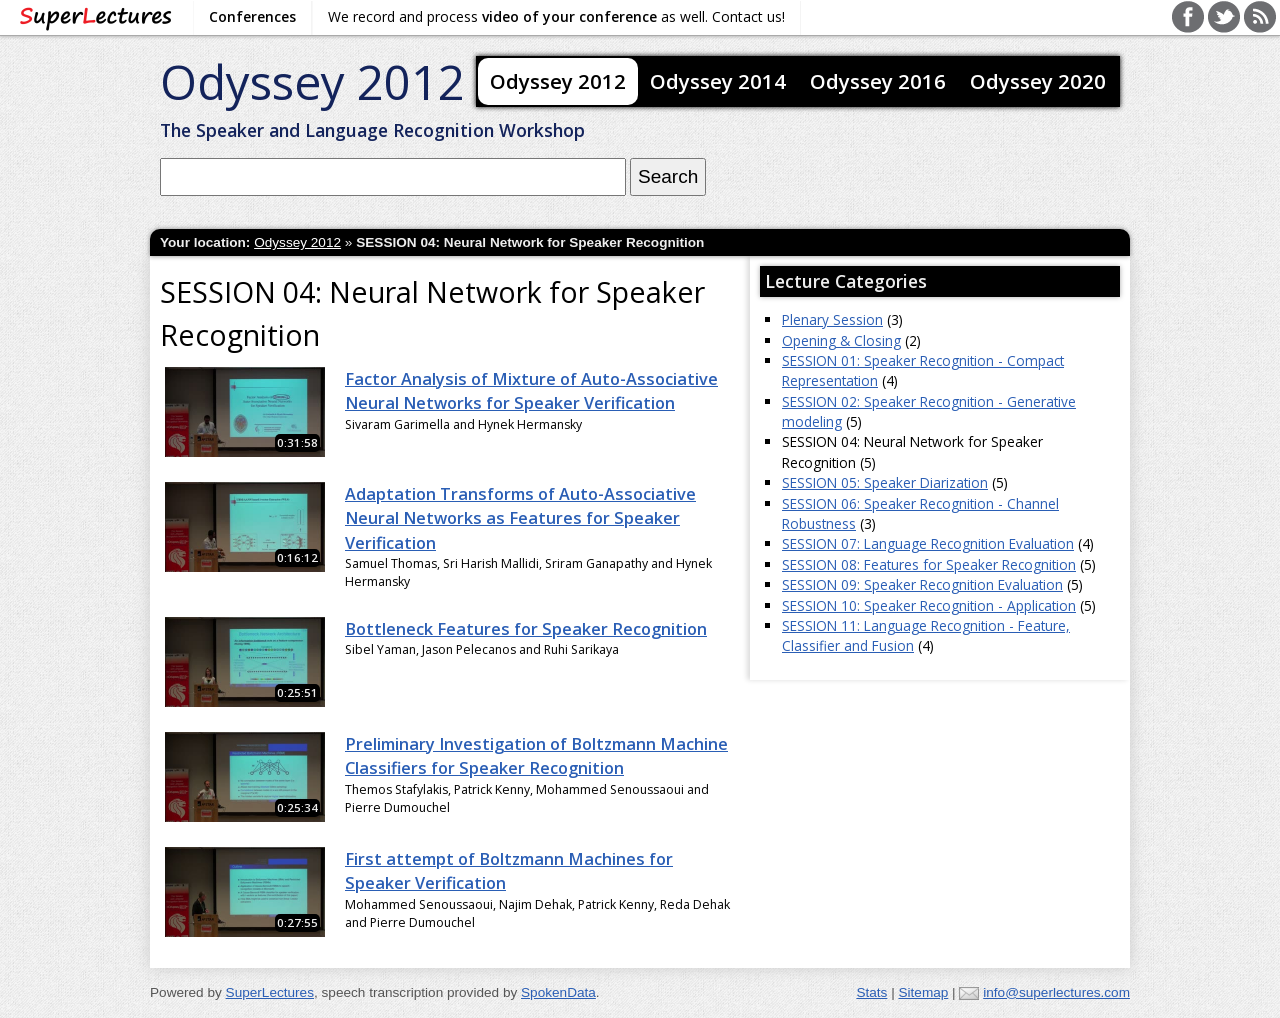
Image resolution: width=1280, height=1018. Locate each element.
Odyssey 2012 (312, 81)
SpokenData (558, 992)
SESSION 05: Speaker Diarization (885, 482)
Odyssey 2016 (878, 81)
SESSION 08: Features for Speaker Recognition (929, 564)
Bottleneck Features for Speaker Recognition (526, 629)
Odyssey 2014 (718, 81)
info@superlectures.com (1056, 992)
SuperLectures (270, 992)
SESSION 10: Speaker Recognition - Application (929, 605)
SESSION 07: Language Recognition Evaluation (928, 543)
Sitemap (923, 992)
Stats (871, 992)
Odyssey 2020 (1038, 81)
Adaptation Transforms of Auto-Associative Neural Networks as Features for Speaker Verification (520, 518)
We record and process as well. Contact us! (556, 16)
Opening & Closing (841, 340)
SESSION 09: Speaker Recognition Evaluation (922, 584)
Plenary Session (832, 319)
